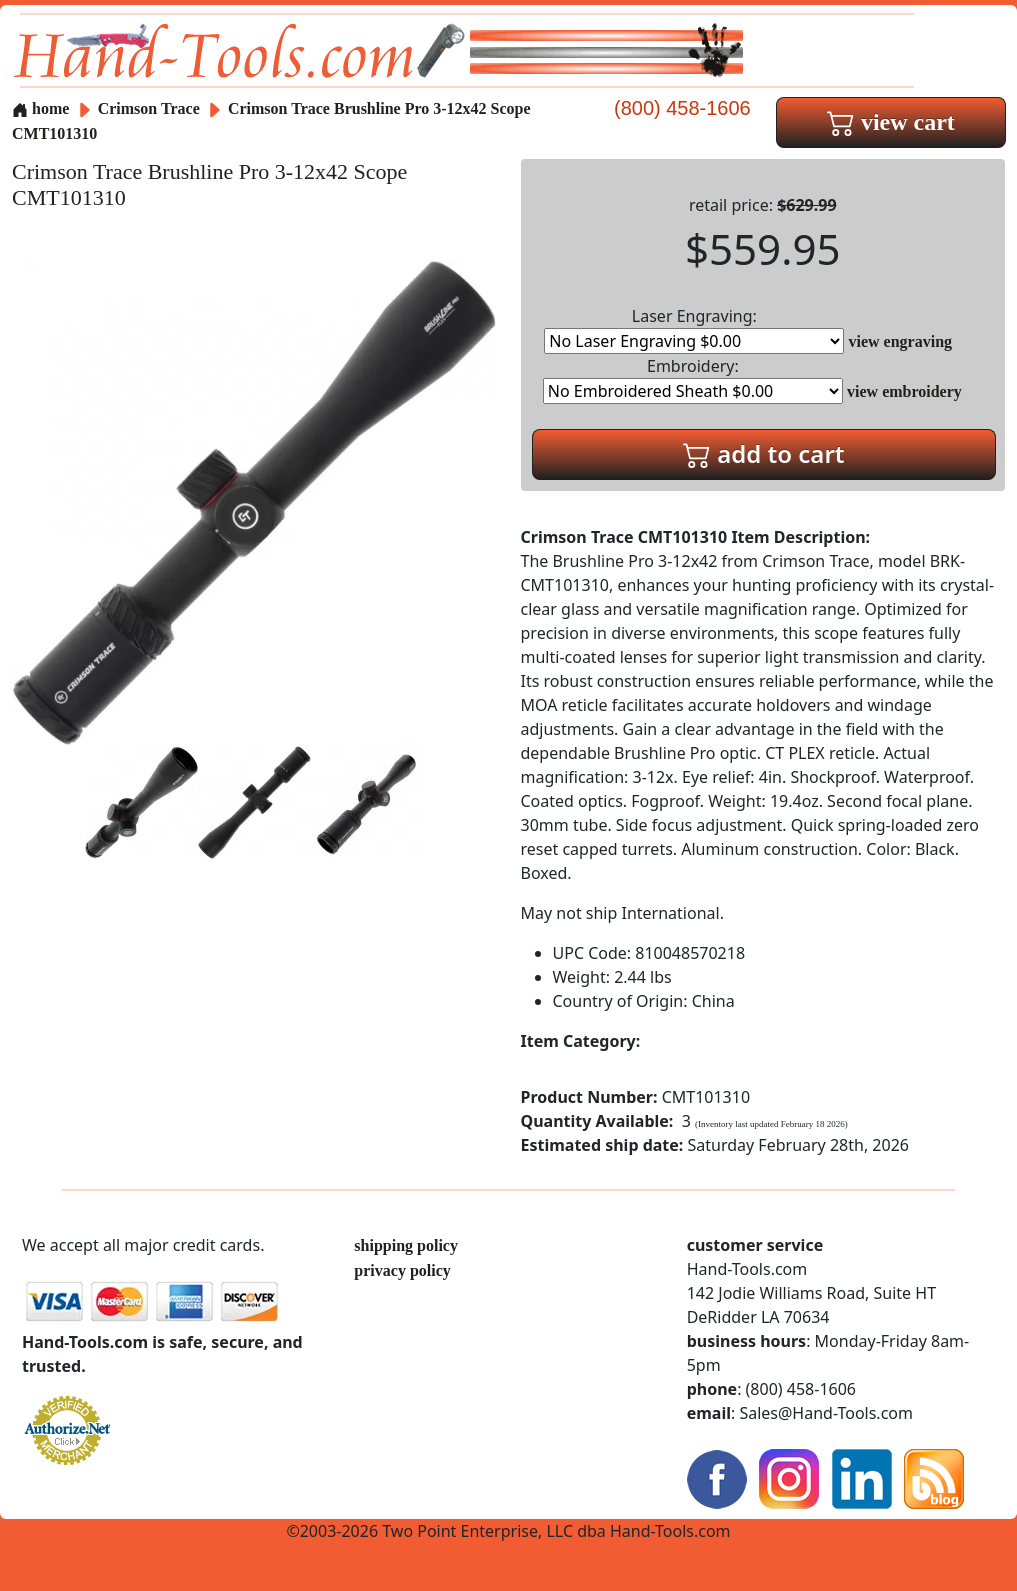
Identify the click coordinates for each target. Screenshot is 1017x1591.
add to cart (764, 453)
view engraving (901, 341)
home (40, 108)
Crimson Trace (151, 108)
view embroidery (904, 391)
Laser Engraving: (694, 329)
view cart (891, 122)
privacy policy (402, 1270)
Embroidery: (693, 379)
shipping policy (406, 1245)
